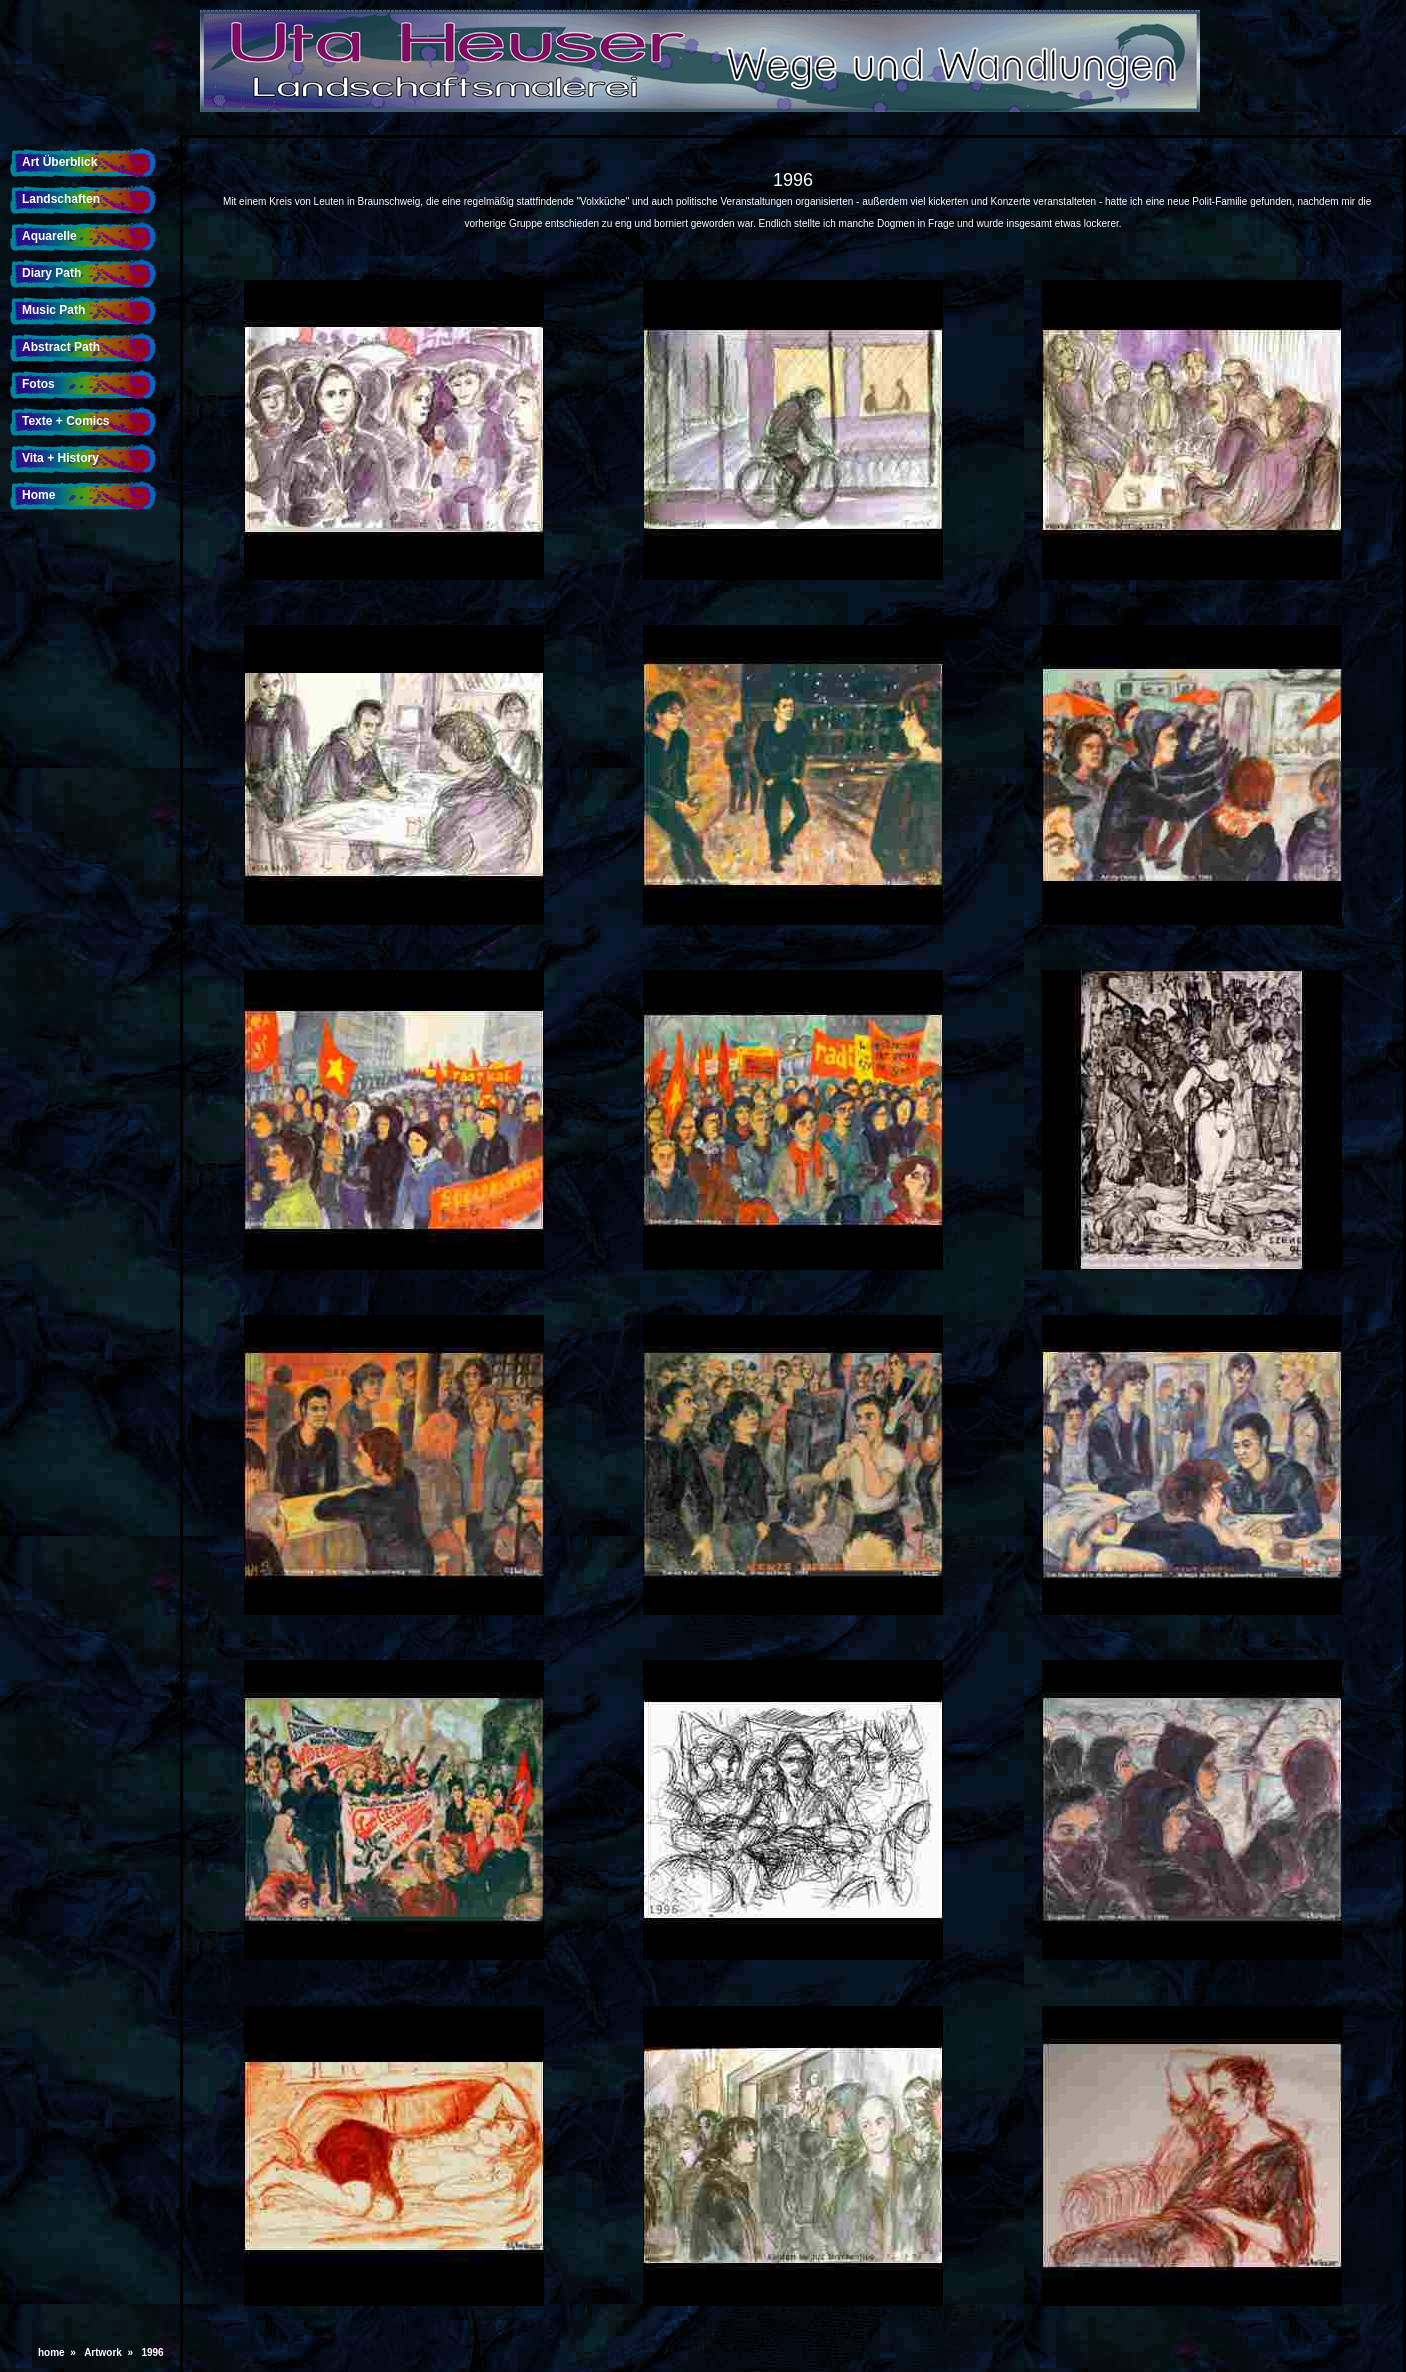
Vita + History (60, 458)
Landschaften (61, 199)
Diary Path (51, 273)
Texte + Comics (65, 421)
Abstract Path (61, 347)
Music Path (53, 310)
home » (59, 2352)
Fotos (38, 384)
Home (38, 495)
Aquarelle (49, 236)
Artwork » (111, 2352)
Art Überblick (59, 162)
